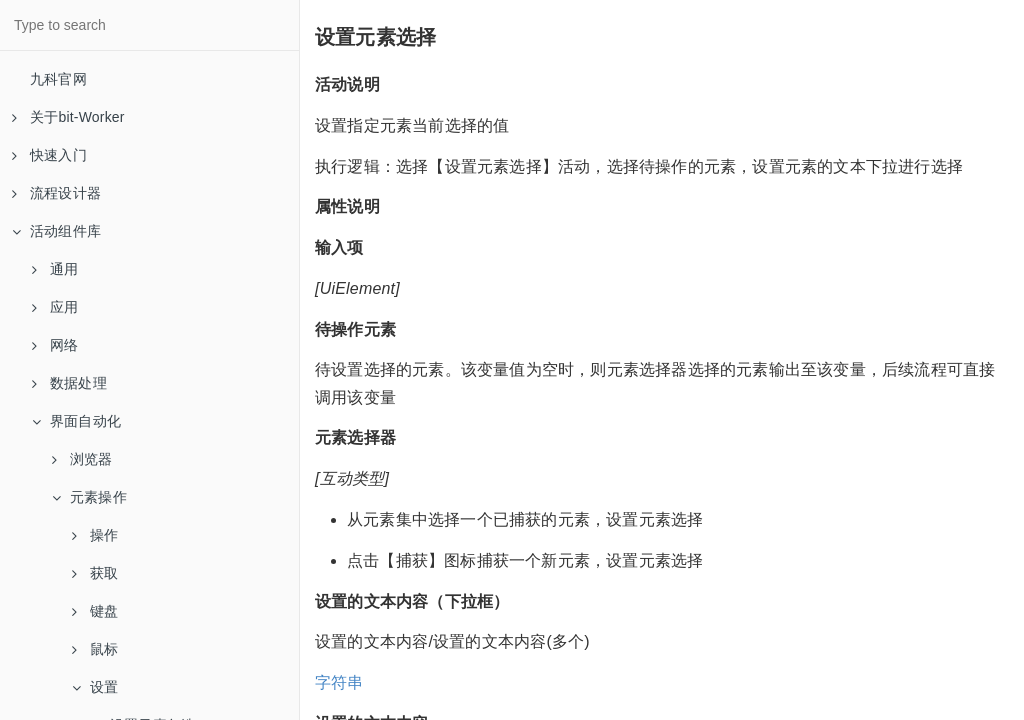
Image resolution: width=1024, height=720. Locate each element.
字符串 (339, 682)
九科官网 (58, 79)
